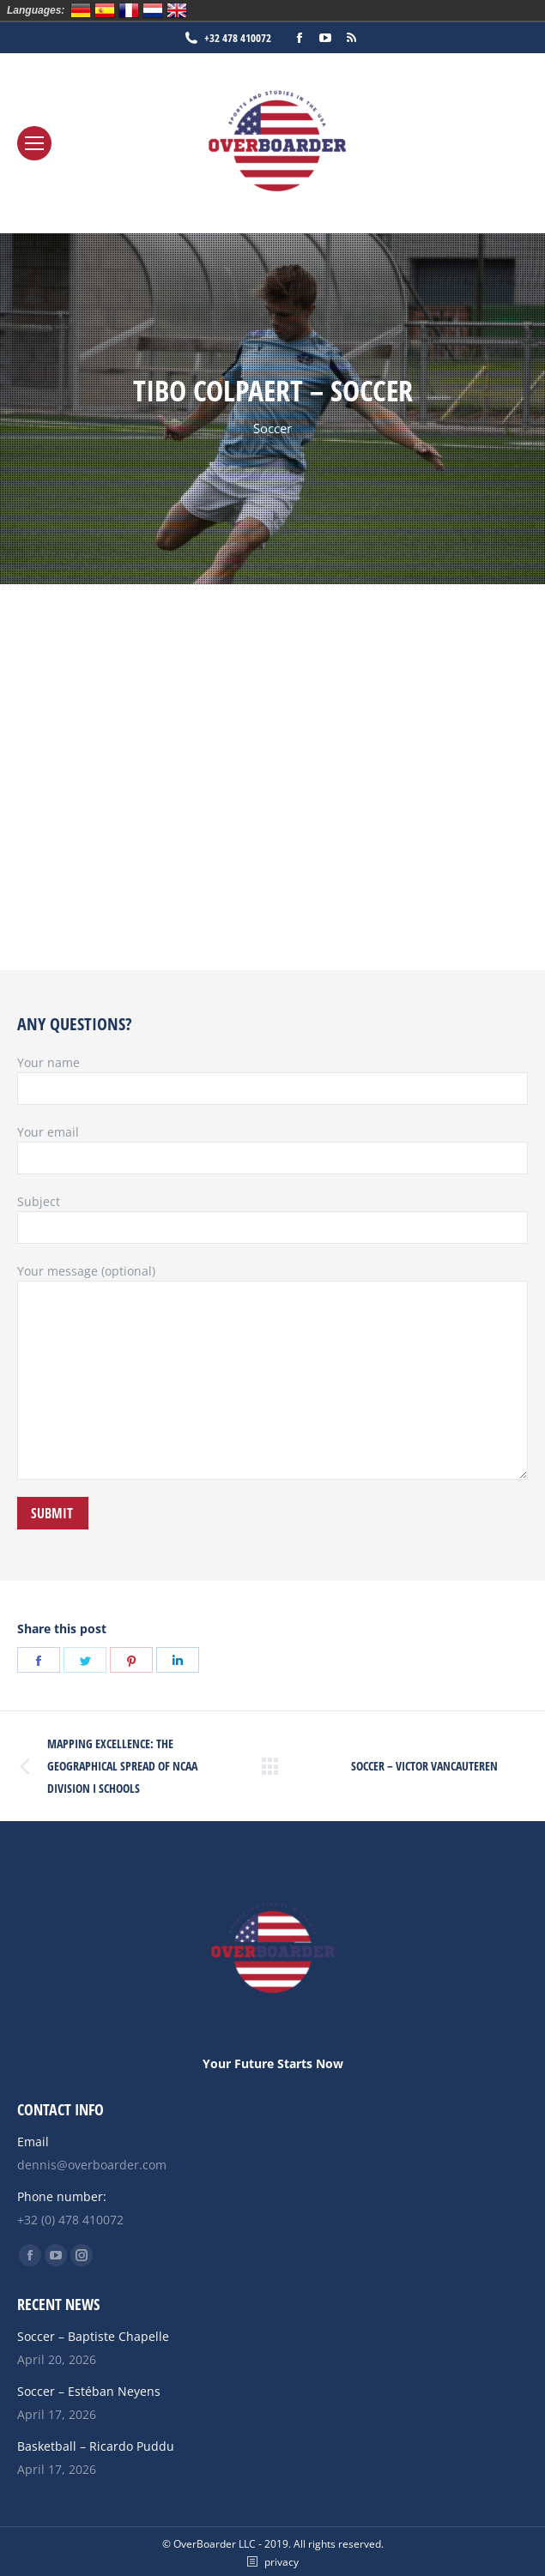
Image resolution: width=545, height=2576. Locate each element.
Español (104, 10)
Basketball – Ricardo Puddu (95, 2446)
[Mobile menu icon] (34, 143)
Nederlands (152, 10)
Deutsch (80, 10)
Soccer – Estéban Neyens (88, 2391)
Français (128, 10)
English (177, 10)
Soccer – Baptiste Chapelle (93, 2336)
